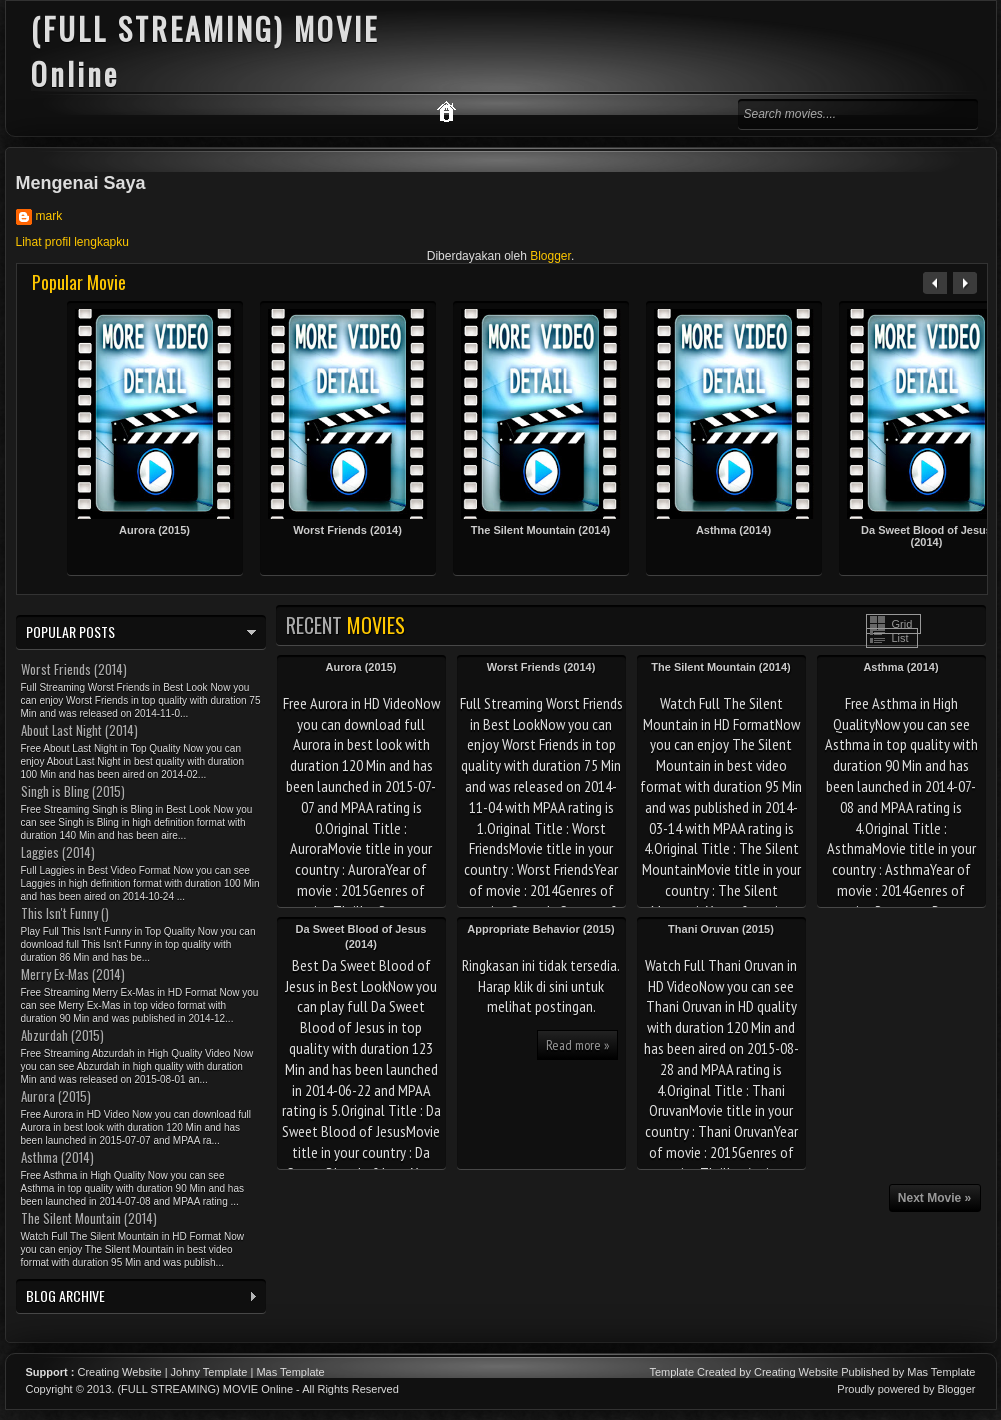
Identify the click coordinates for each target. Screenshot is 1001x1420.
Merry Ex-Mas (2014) (73, 974)
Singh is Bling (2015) (73, 791)
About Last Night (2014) (79, 730)
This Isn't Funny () (65, 913)
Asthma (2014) (733, 530)
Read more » (577, 1045)
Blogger (550, 256)
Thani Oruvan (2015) (721, 929)
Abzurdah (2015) (62, 1035)
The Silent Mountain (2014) (540, 530)
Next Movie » (934, 1198)
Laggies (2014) (58, 852)
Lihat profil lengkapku (72, 242)
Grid (902, 624)
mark (49, 216)
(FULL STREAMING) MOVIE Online (205, 1389)
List (900, 638)
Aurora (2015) (154, 530)
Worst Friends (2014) (347, 530)
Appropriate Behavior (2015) (540, 929)
